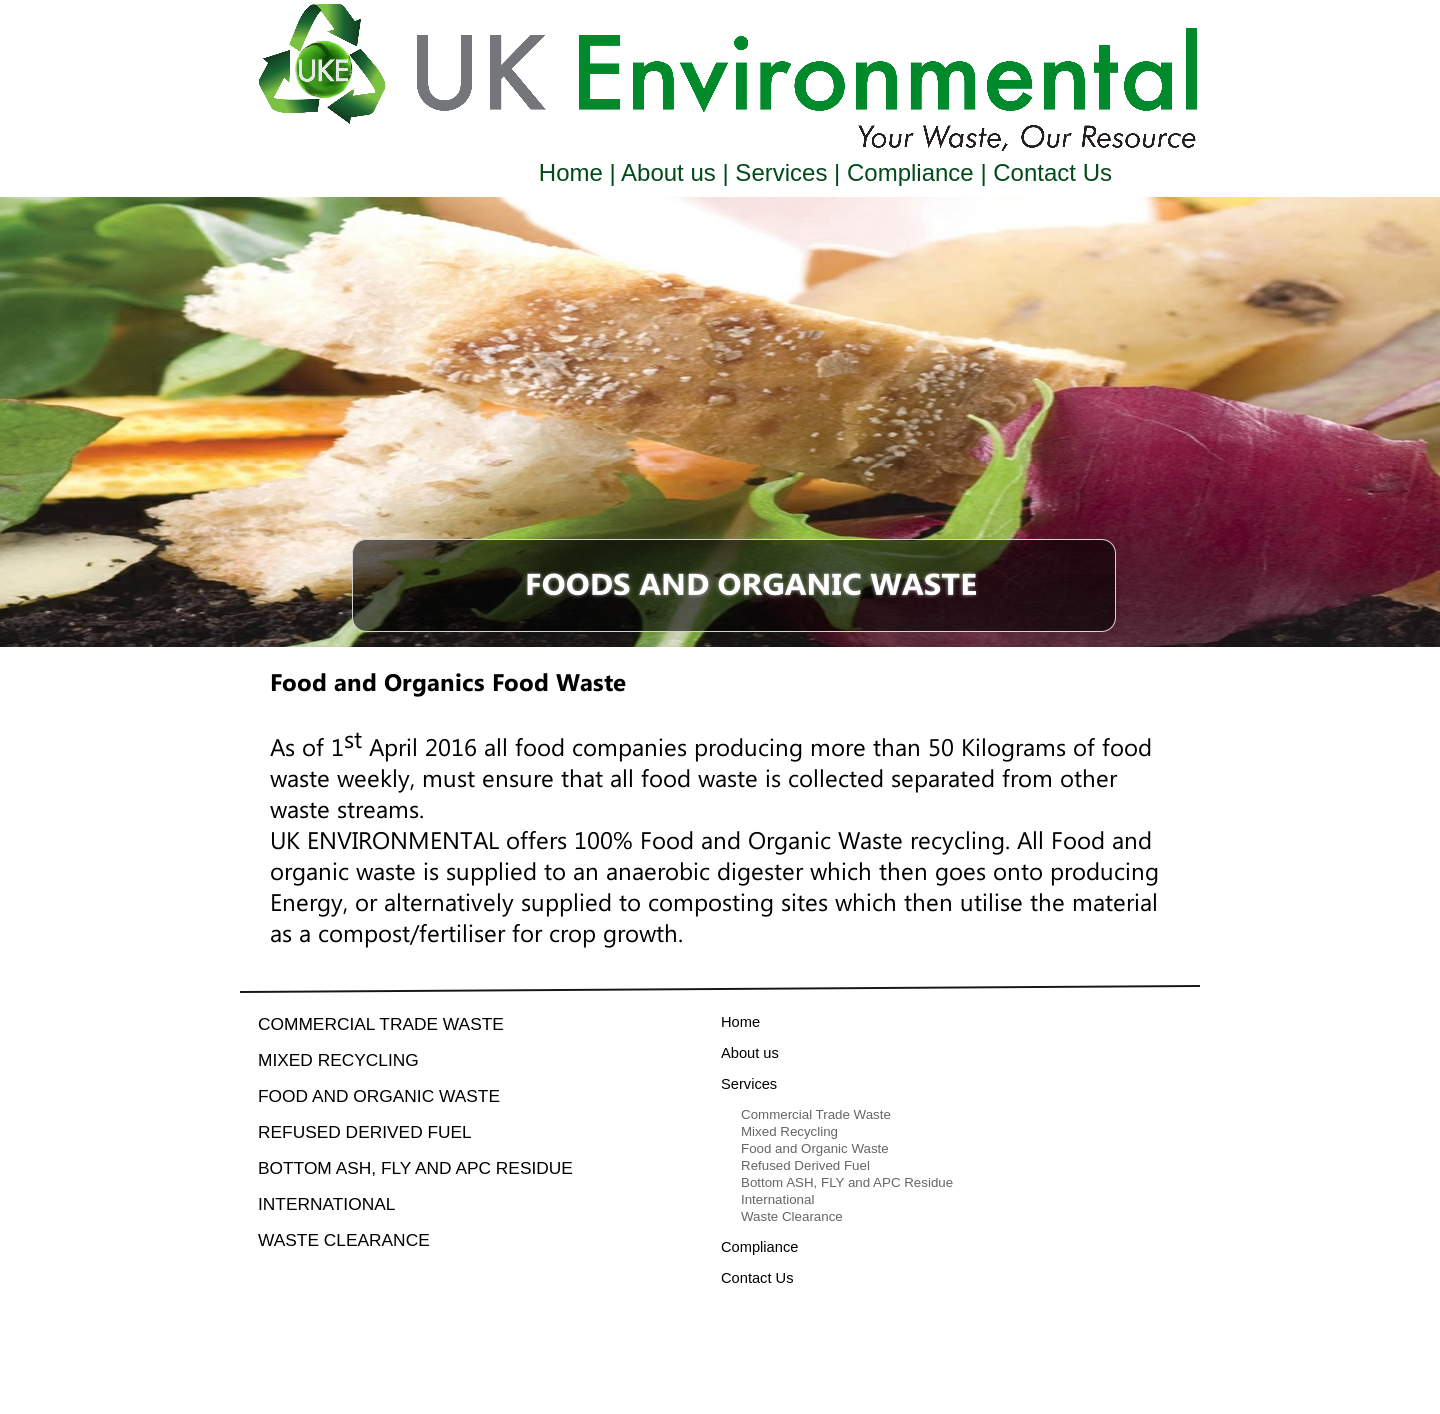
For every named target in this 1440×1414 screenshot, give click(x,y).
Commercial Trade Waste (381, 1024)
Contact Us (1049, 172)
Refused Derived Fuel (365, 1132)
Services (781, 172)
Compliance (910, 172)
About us (669, 172)
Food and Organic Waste (379, 1096)
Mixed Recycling (338, 1060)
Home (574, 172)
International (326, 1204)
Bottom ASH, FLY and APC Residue (415, 1168)
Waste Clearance (344, 1240)
